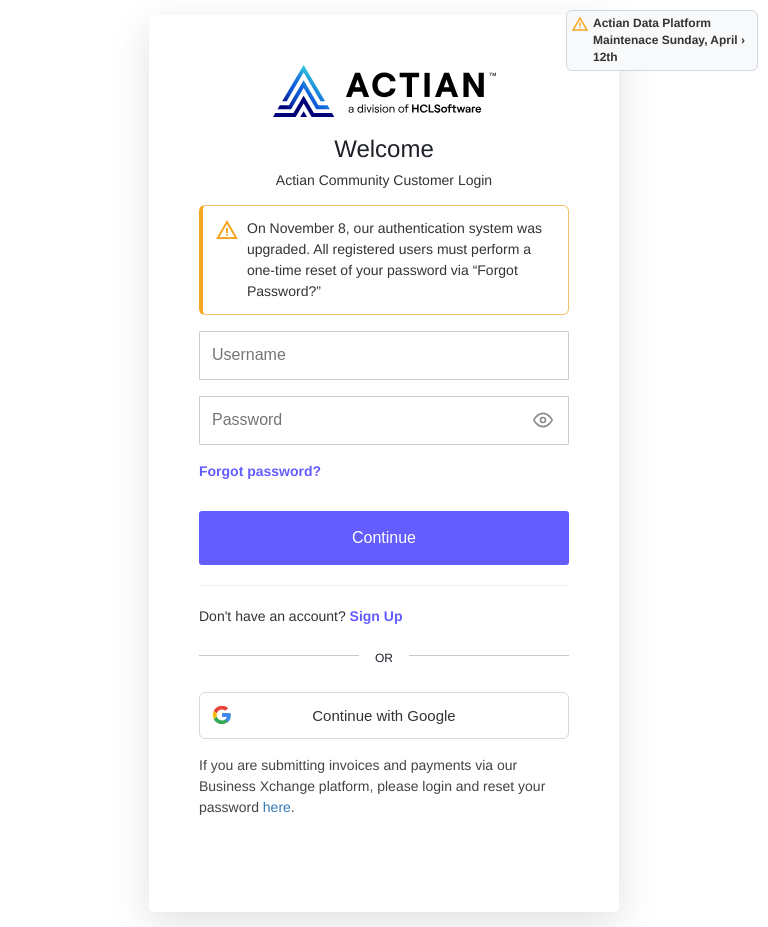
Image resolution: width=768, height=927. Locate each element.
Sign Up (376, 616)
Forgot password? (260, 471)
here (277, 807)
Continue (384, 537)
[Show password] (543, 420)
